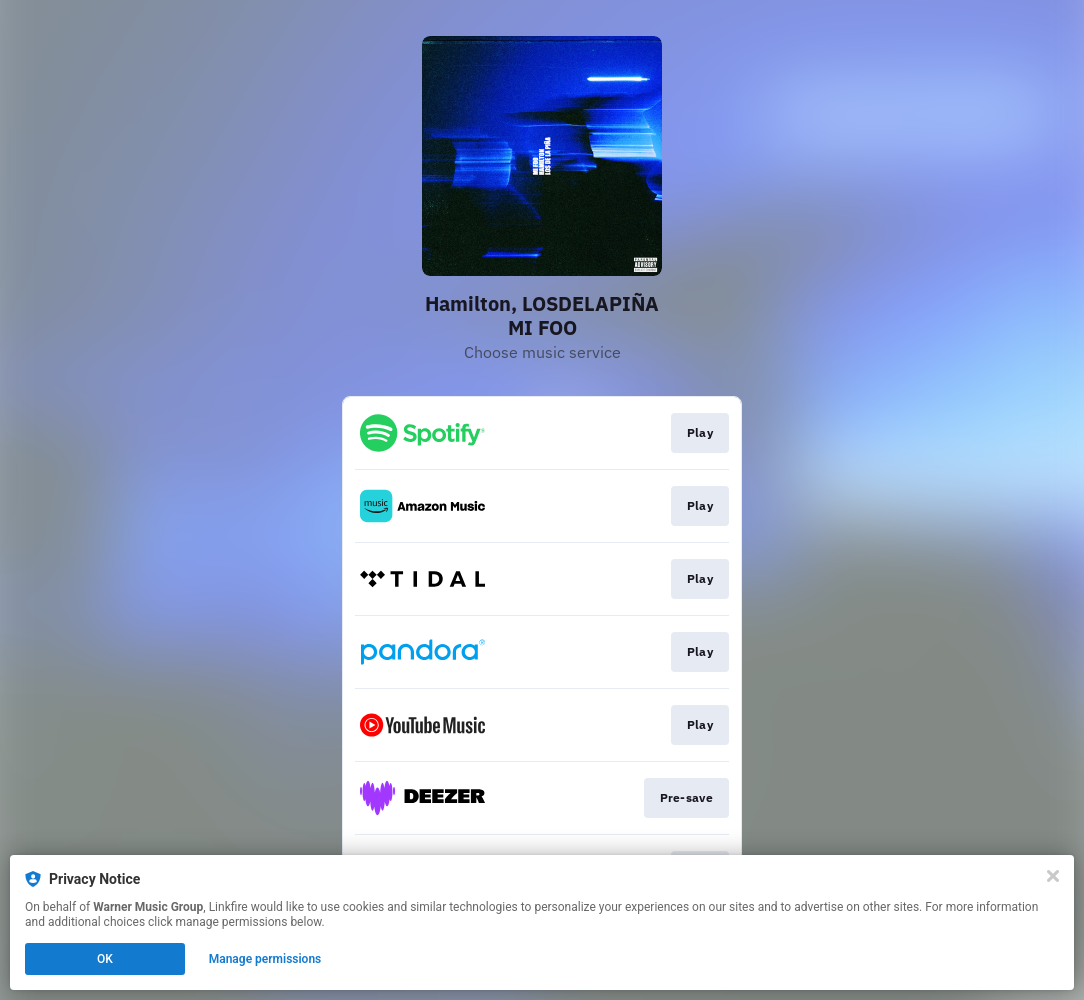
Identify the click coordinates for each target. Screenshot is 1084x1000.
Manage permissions (265, 959)
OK (105, 959)
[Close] (1053, 876)
